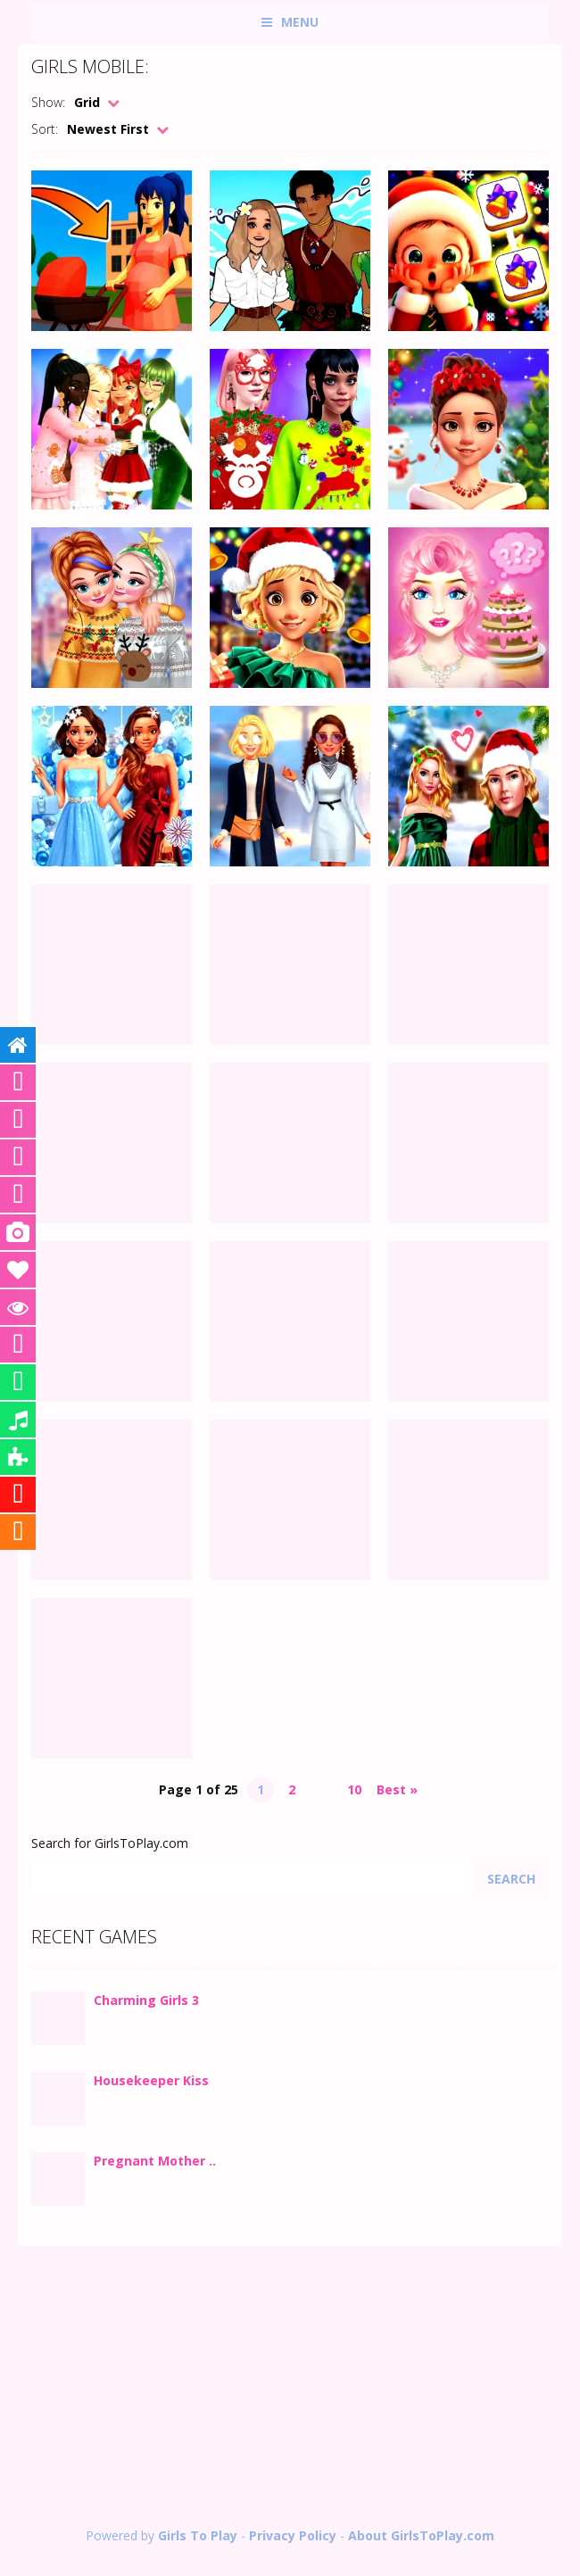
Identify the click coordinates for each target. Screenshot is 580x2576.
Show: (48, 102)
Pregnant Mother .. (155, 2160)
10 (354, 1789)
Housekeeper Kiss (151, 2080)
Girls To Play (197, 2535)
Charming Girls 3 (146, 2000)
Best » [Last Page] (397, 1789)
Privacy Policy (292, 2535)
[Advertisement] (290, 2389)
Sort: (44, 128)
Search (511, 1878)
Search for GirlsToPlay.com (109, 1843)
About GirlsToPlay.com (421, 2535)
